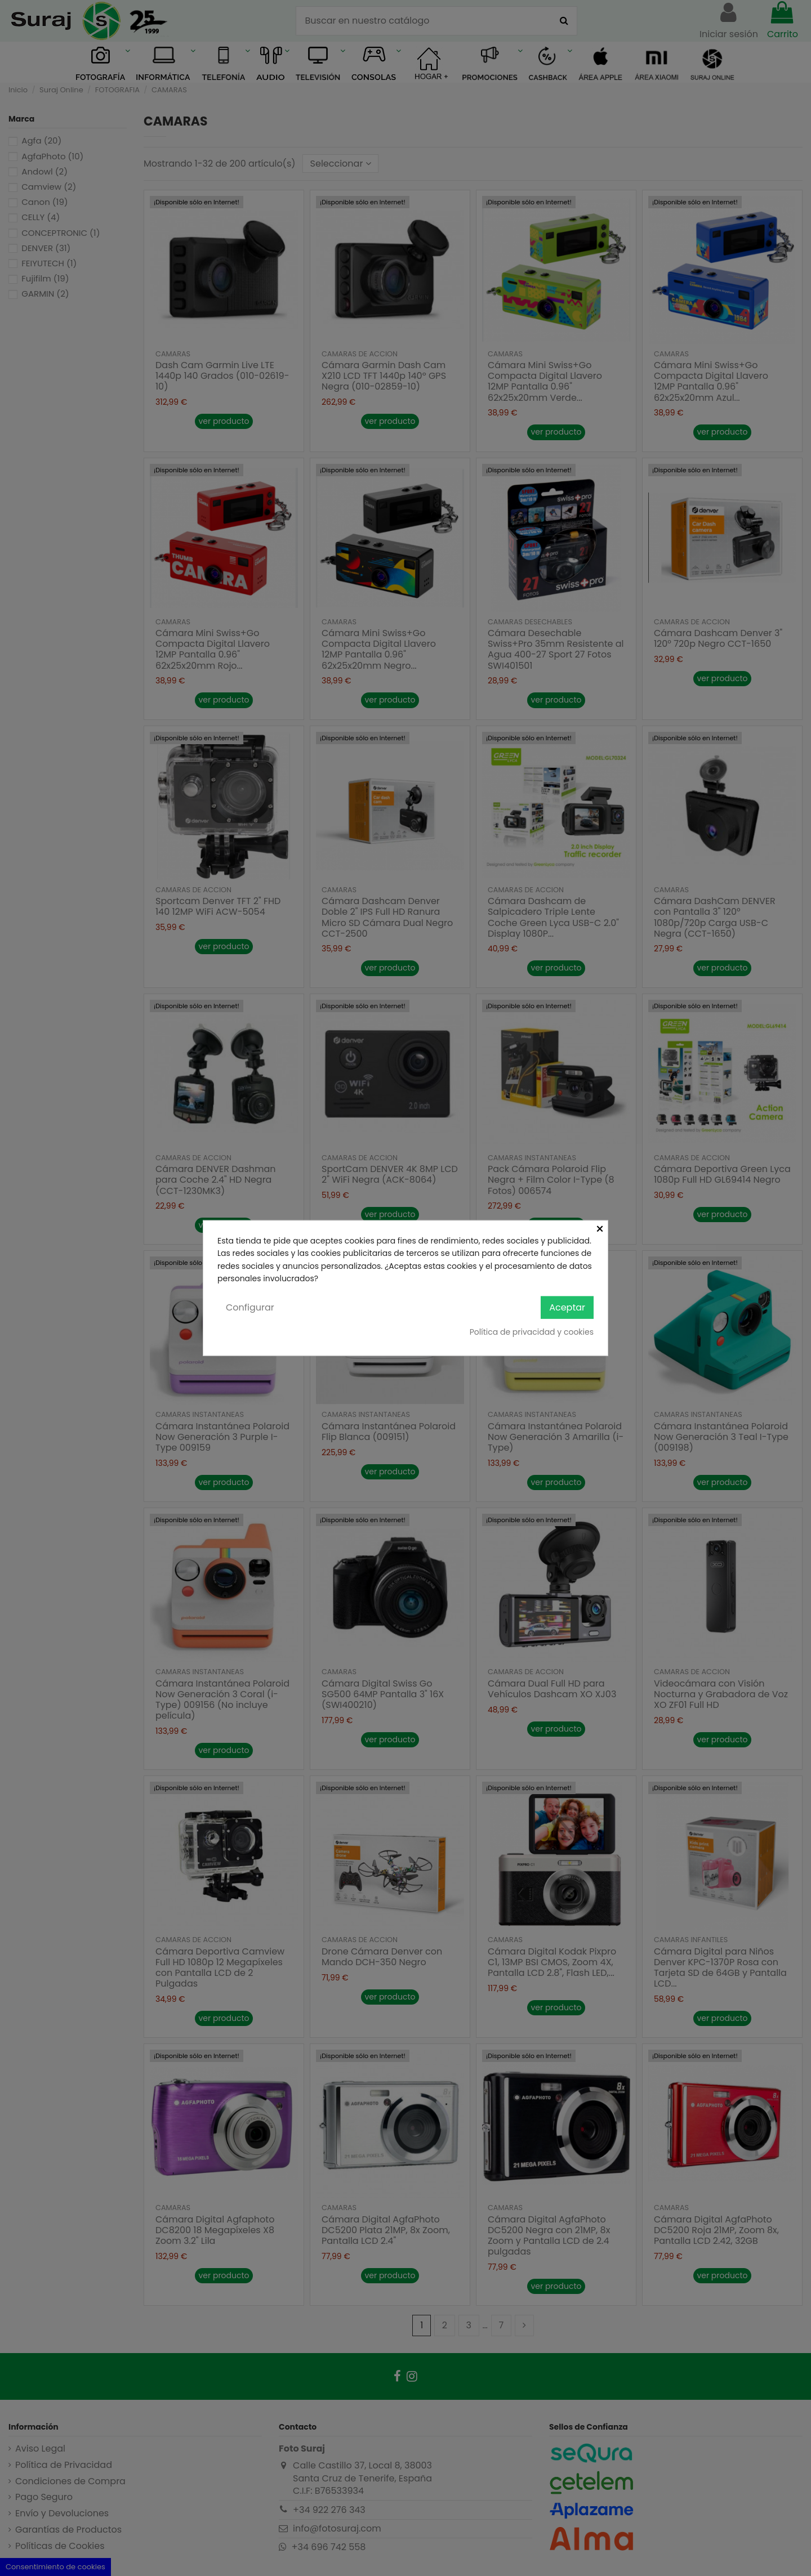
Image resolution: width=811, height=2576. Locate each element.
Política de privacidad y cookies (532, 1332)
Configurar (250, 1306)
